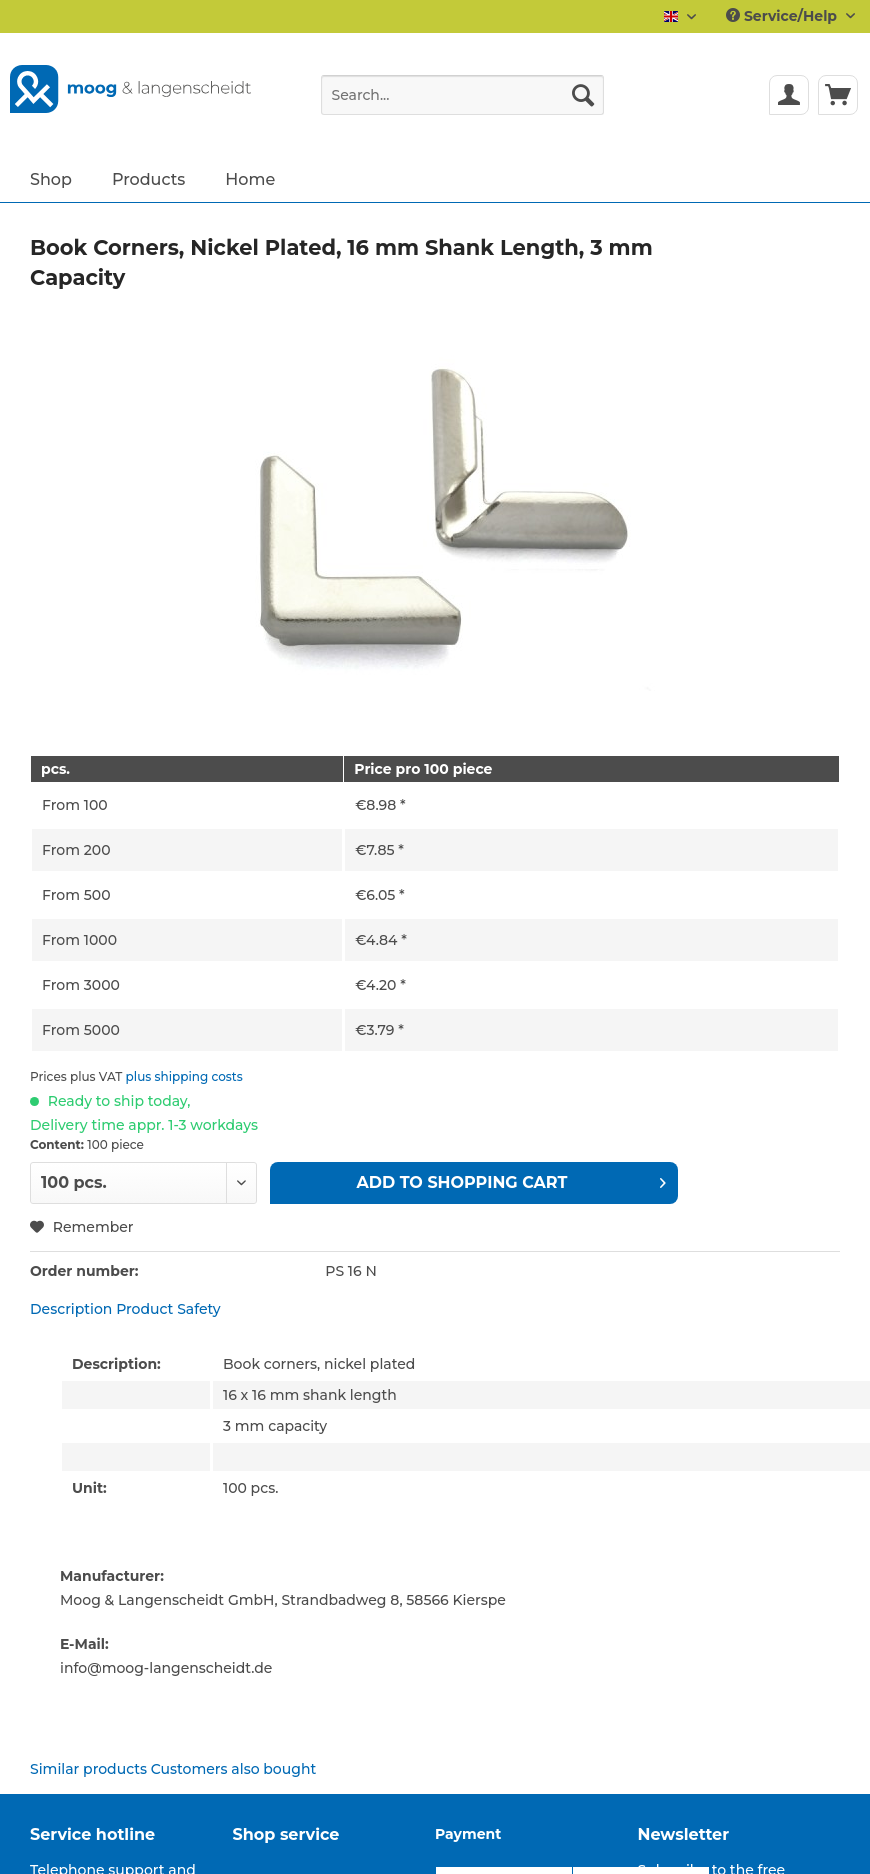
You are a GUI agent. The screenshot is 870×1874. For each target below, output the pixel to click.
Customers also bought (233, 1769)
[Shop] (51, 178)
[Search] (583, 95)
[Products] (148, 178)
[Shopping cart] (838, 95)
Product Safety (168, 1309)
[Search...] (462, 95)
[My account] (789, 95)
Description (71, 1309)
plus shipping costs (184, 1076)
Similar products (88, 1769)
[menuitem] (462, 104)
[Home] (250, 178)
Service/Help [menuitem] (783, 16)
